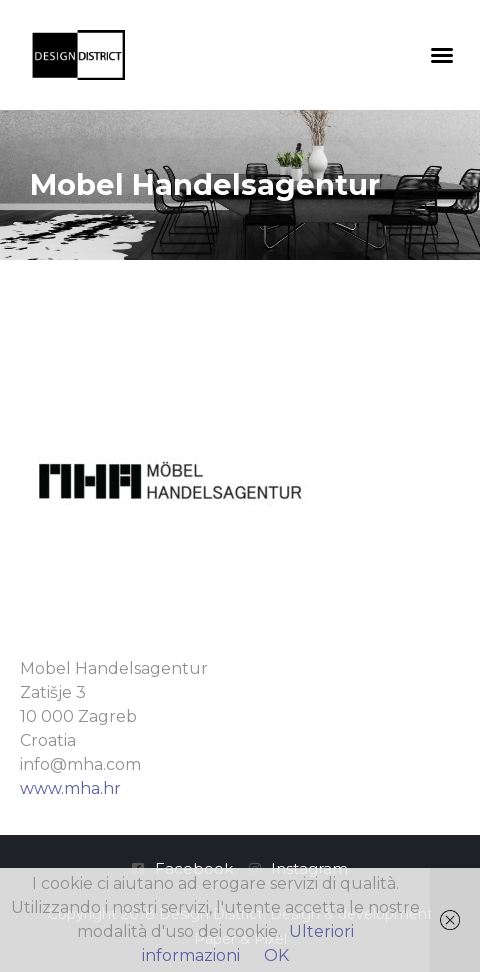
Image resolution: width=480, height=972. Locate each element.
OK (276, 955)
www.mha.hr (70, 788)
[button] (442, 55)
